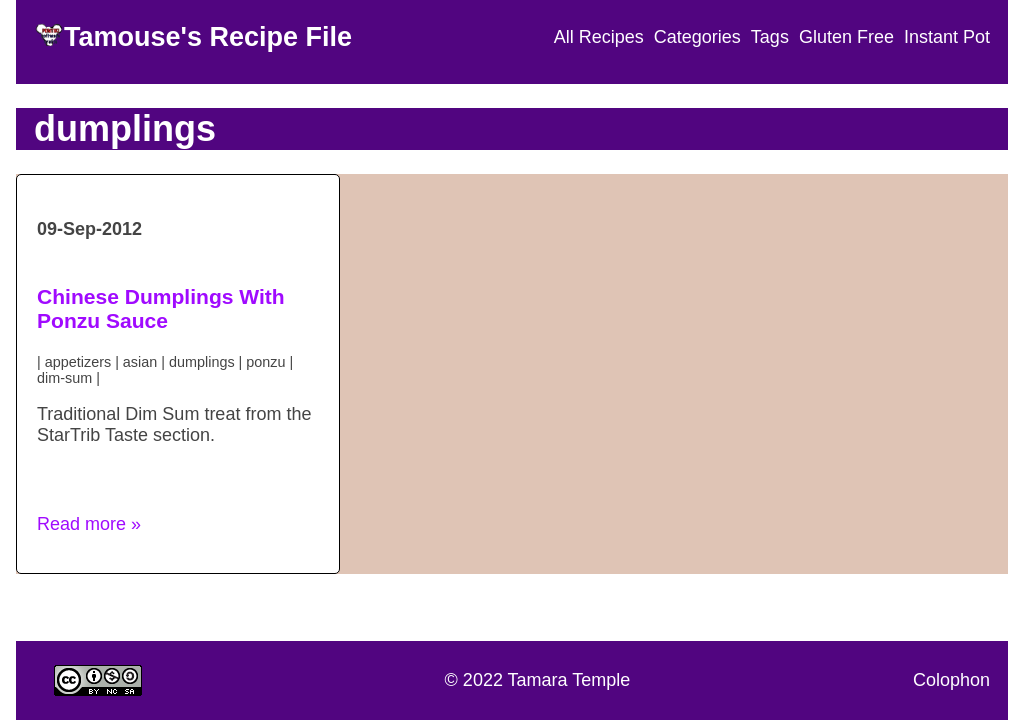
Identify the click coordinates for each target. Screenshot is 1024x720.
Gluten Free (846, 37)
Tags (770, 37)
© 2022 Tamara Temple (538, 680)
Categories (697, 37)
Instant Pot (947, 37)
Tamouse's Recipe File (208, 37)
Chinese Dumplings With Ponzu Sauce (161, 308)
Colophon (951, 680)
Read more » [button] (89, 524)
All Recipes (599, 37)
